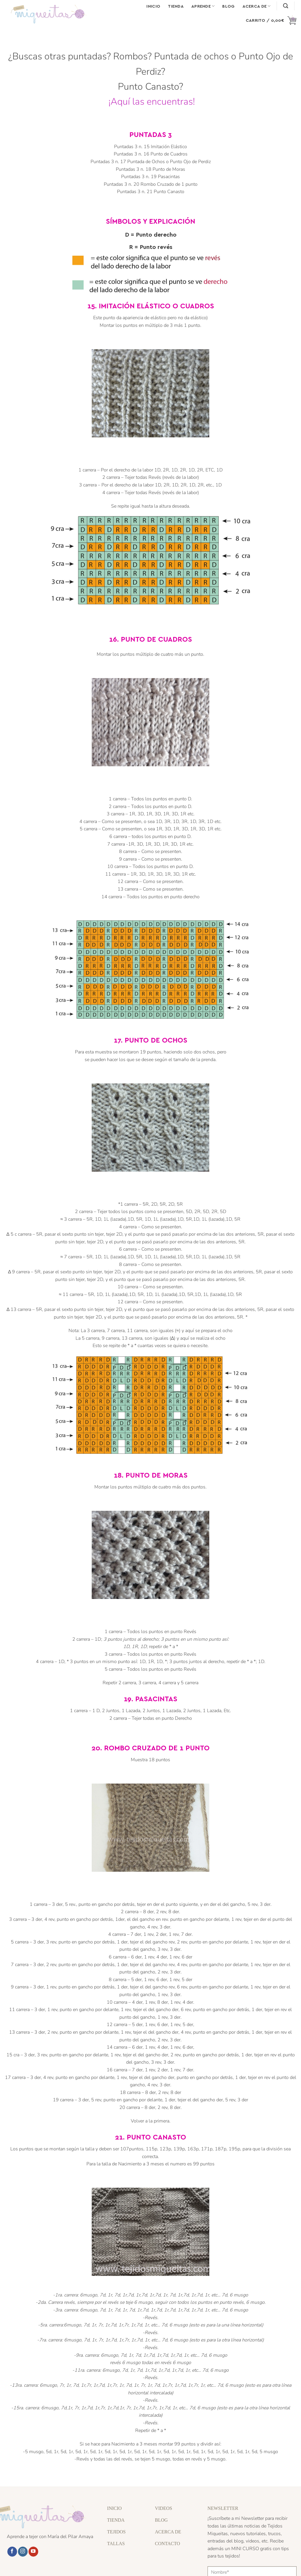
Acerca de (257, 6)
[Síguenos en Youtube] (33, 2552)
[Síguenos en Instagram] (23, 2552)
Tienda (176, 6)
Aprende (203, 6)
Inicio (153, 6)
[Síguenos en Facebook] (12, 2552)
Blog (228, 6)
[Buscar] (285, 6)
